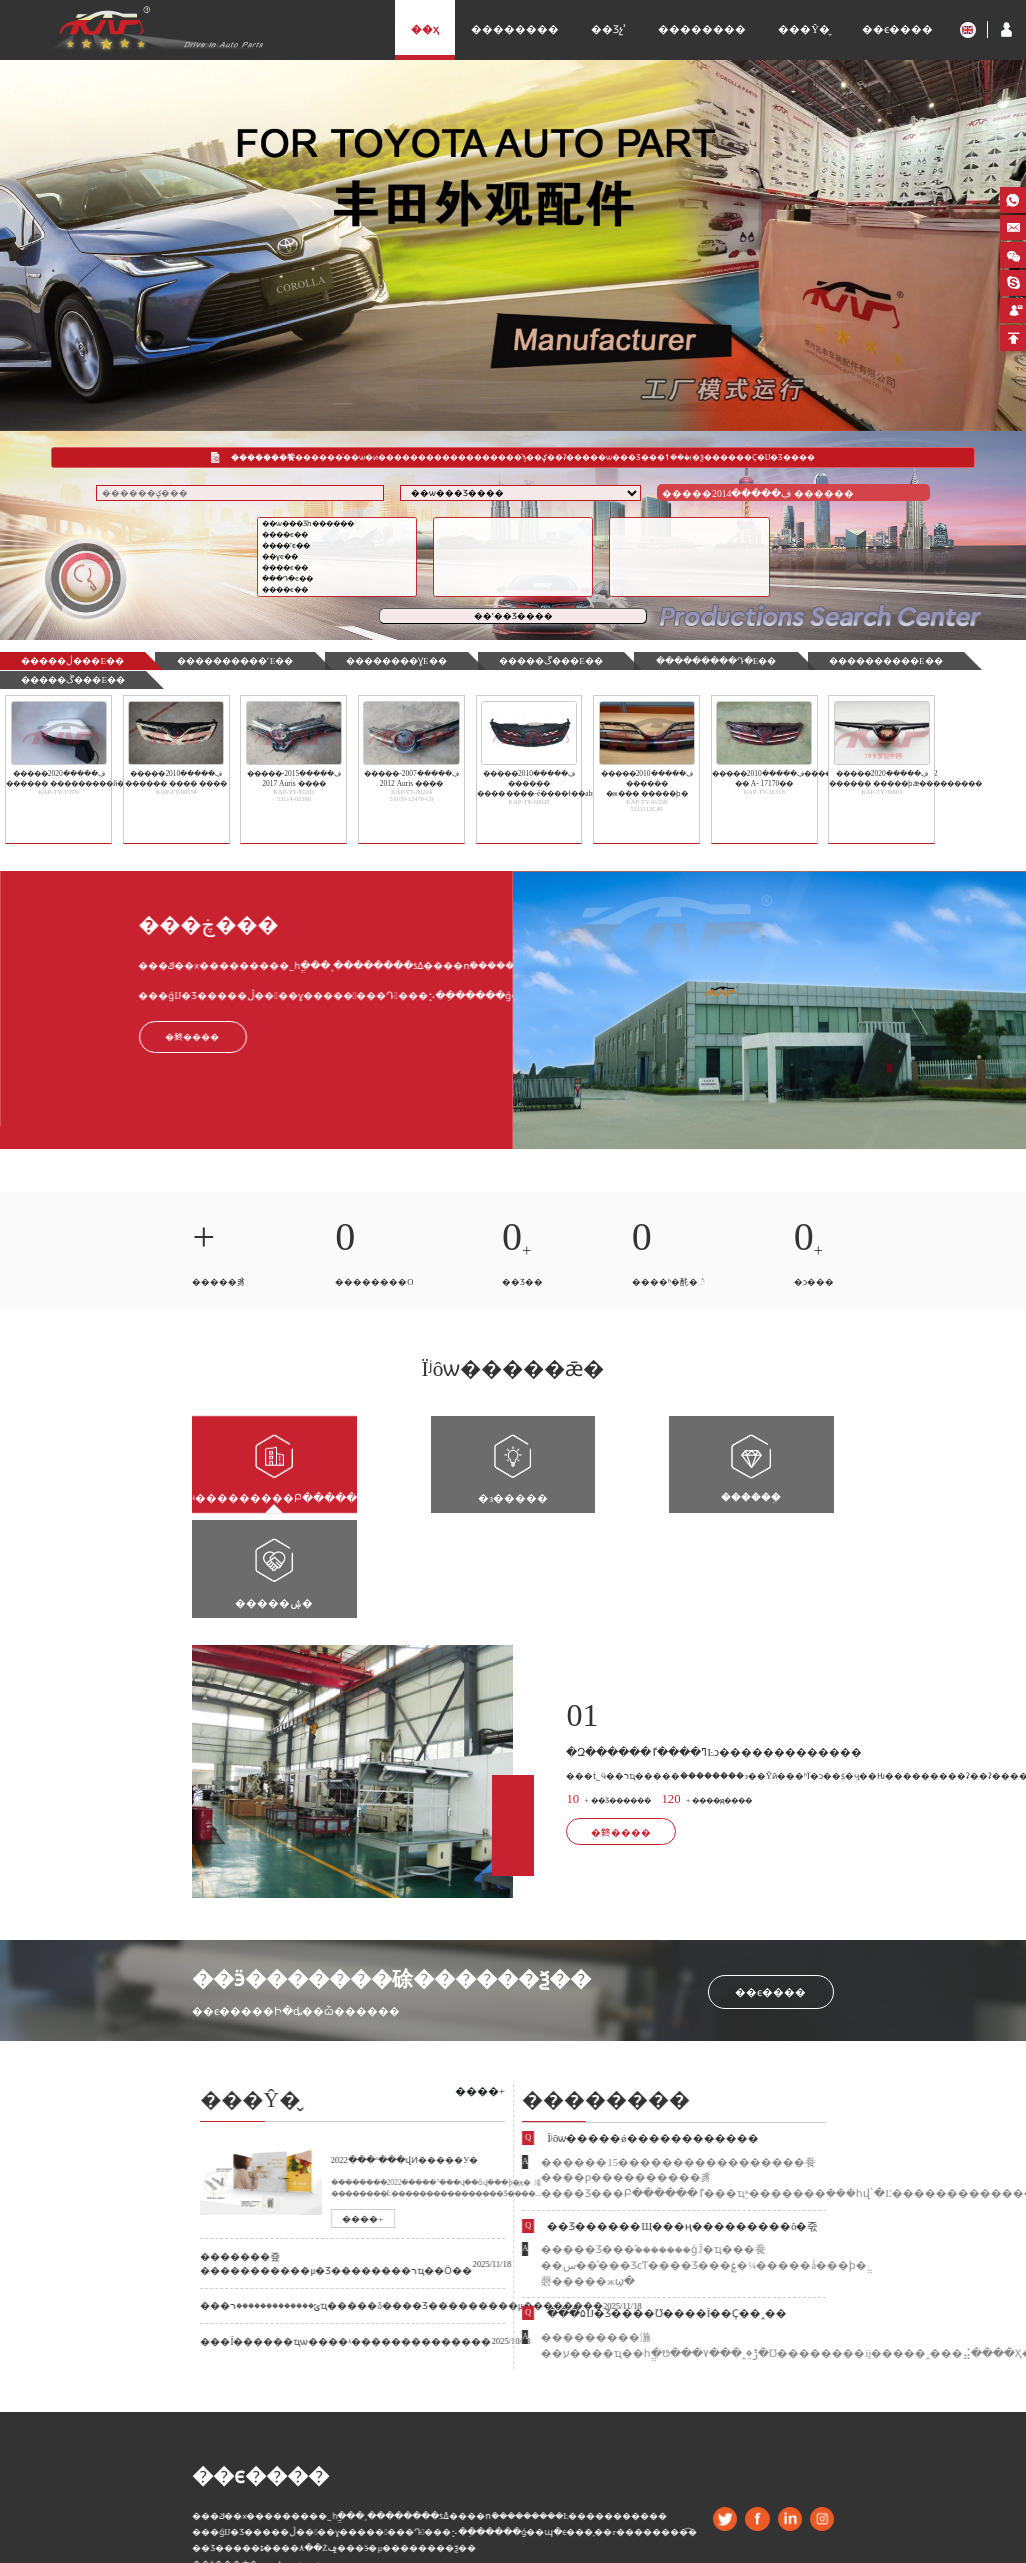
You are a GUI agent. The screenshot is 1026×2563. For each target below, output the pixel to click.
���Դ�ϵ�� (338, 581)
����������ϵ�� (808, 661)
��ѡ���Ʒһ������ (338, 526)
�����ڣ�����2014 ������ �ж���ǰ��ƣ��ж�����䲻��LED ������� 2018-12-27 (754, 498)
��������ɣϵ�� (362, 661)
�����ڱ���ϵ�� (503, 661)
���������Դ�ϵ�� (653, 661)
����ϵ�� (338, 537)
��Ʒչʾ (608, 29)
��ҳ (425, 29)
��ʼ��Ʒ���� (513, 619)
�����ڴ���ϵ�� (67, 677)
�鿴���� (616, 1718)
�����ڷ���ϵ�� (66, 661)
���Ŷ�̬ (804, 29)
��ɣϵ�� (338, 559)
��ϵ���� (897, 29)
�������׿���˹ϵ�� (214, 661)
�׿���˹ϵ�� (338, 548)
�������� (515, 29)
